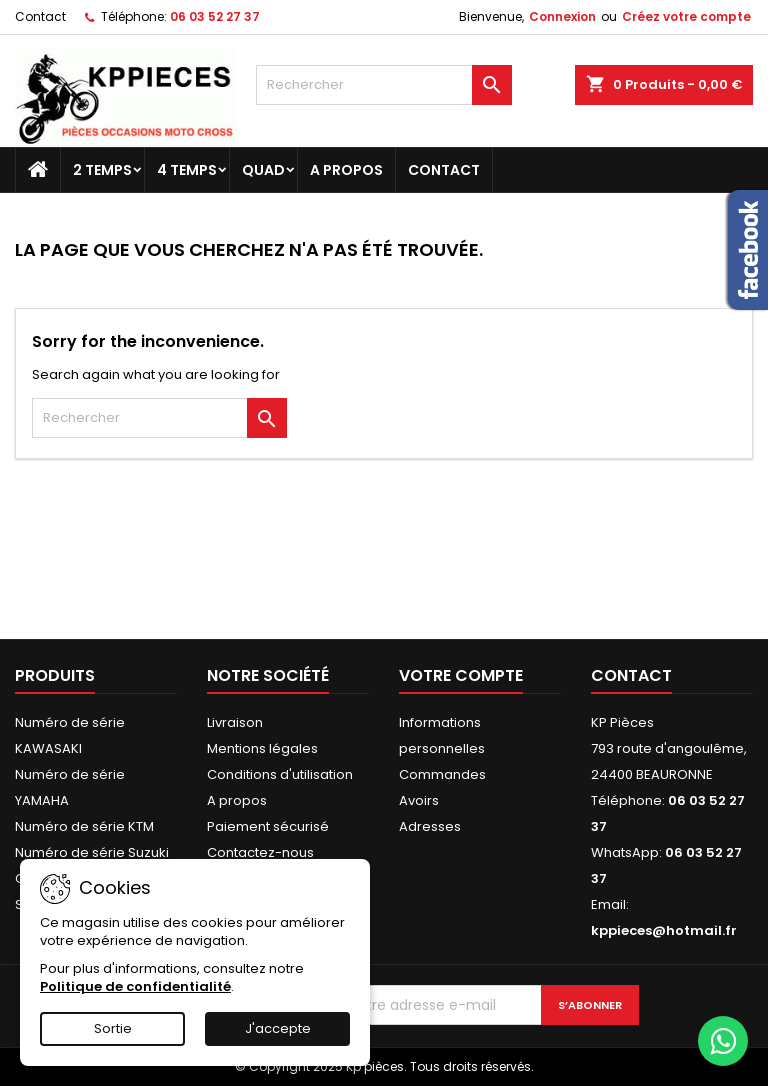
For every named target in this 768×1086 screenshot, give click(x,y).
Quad (263, 170)
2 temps (102, 170)
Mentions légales (262, 748)
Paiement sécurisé (268, 826)
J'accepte (278, 1028)
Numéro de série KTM (84, 826)
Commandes (442, 774)
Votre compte (461, 675)
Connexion (562, 16)
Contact (40, 16)
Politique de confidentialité (135, 986)
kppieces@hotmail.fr (664, 930)
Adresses (430, 826)
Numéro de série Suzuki (92, 852)
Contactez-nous (260, 852)
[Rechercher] (384, 85)
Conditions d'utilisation (280, 774)
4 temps (187, 170)
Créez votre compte (686, 16)
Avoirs (419, 800)
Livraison (235, 722)
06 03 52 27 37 (215, 16)
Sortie (113, 1028)
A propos (346, 170)
